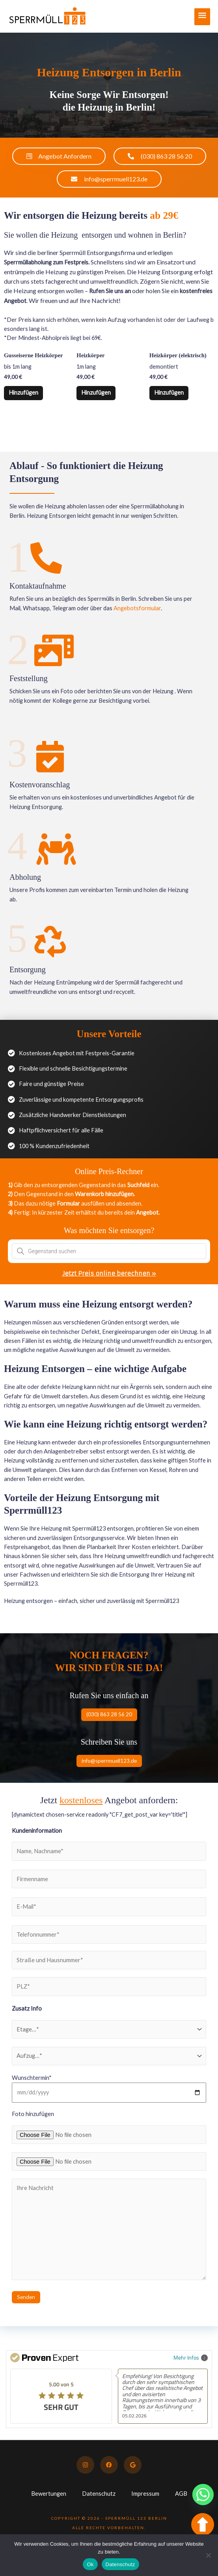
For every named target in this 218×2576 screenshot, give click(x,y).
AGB (181, 2493)
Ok (90, 2564)
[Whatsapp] (203, 2494)
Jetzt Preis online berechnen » (109, 1274)
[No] (208, 2555)
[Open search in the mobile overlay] (109, 1252)
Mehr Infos (190, 2357)
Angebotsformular (137, 608)
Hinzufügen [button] (24, 393)
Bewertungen (48, 2493)
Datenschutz (99, 2493)
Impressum (145, 2493)
